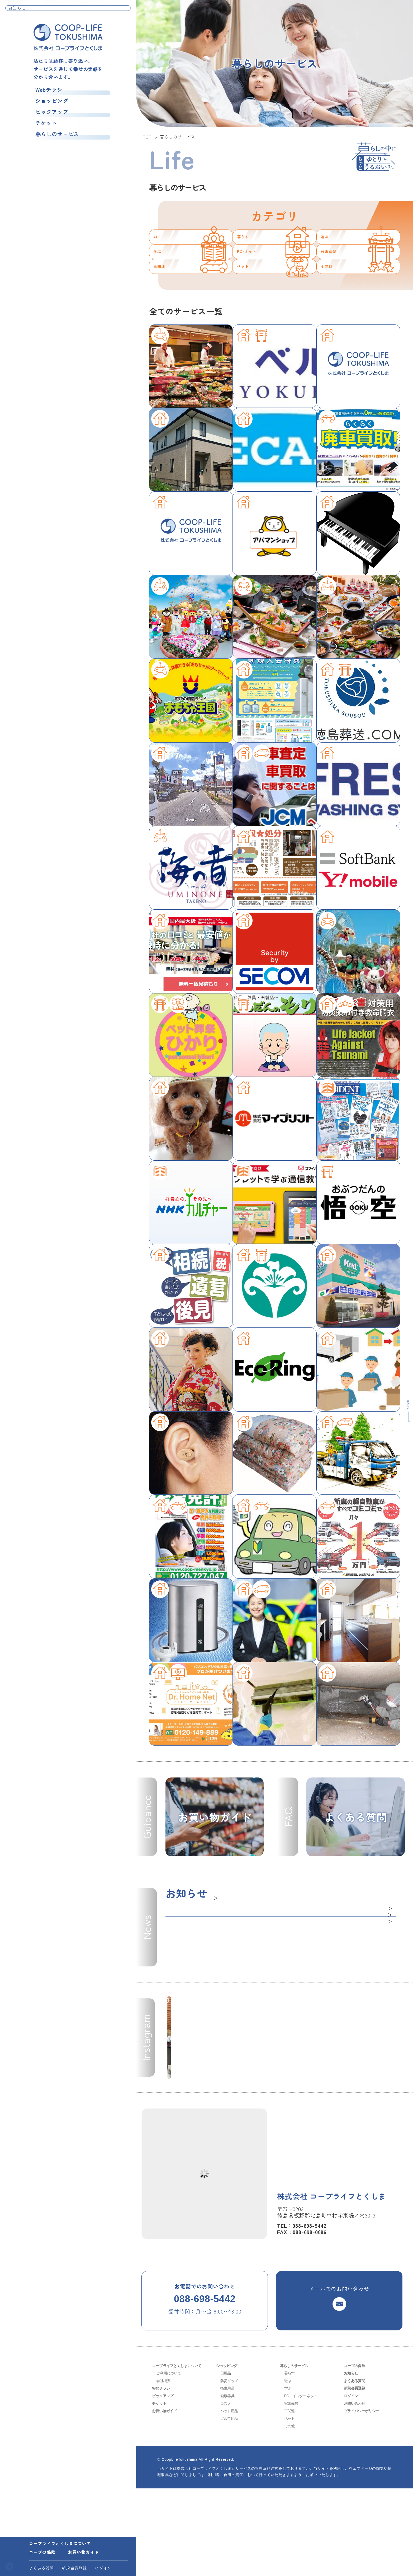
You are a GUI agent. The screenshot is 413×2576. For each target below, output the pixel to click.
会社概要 (164, 2468)
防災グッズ (230, 2468)
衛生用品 (228, 2475)
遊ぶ (330, 249)
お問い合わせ (356, 2491)
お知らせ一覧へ (112, 10)
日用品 (226, 2460)
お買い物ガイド (83, 2552)
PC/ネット (258, 290)
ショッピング (49, 103)
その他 (334, 330)
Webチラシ (46, 90)
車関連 (166, 330)
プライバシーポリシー (364, 2498)
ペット (250, 330)
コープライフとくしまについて (60, 2543)
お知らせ (352, 2460)
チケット (43, 128)
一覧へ (221, 1972)
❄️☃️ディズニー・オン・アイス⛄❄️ (77, 10)
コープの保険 (42, 2552)
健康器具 (228, 2483)
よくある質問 (41, 2568)
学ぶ (162, 290)
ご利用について (170, 2460)
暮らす (250, 249)
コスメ (226, 2491)
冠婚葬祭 (338, 290)
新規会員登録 (74, 2568)
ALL (161, 249)
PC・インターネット (303, 2483)
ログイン (103, 2568)
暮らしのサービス (56, 141)
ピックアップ (49, 116)
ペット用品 (230, 2498)
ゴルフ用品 (230, 2506)
